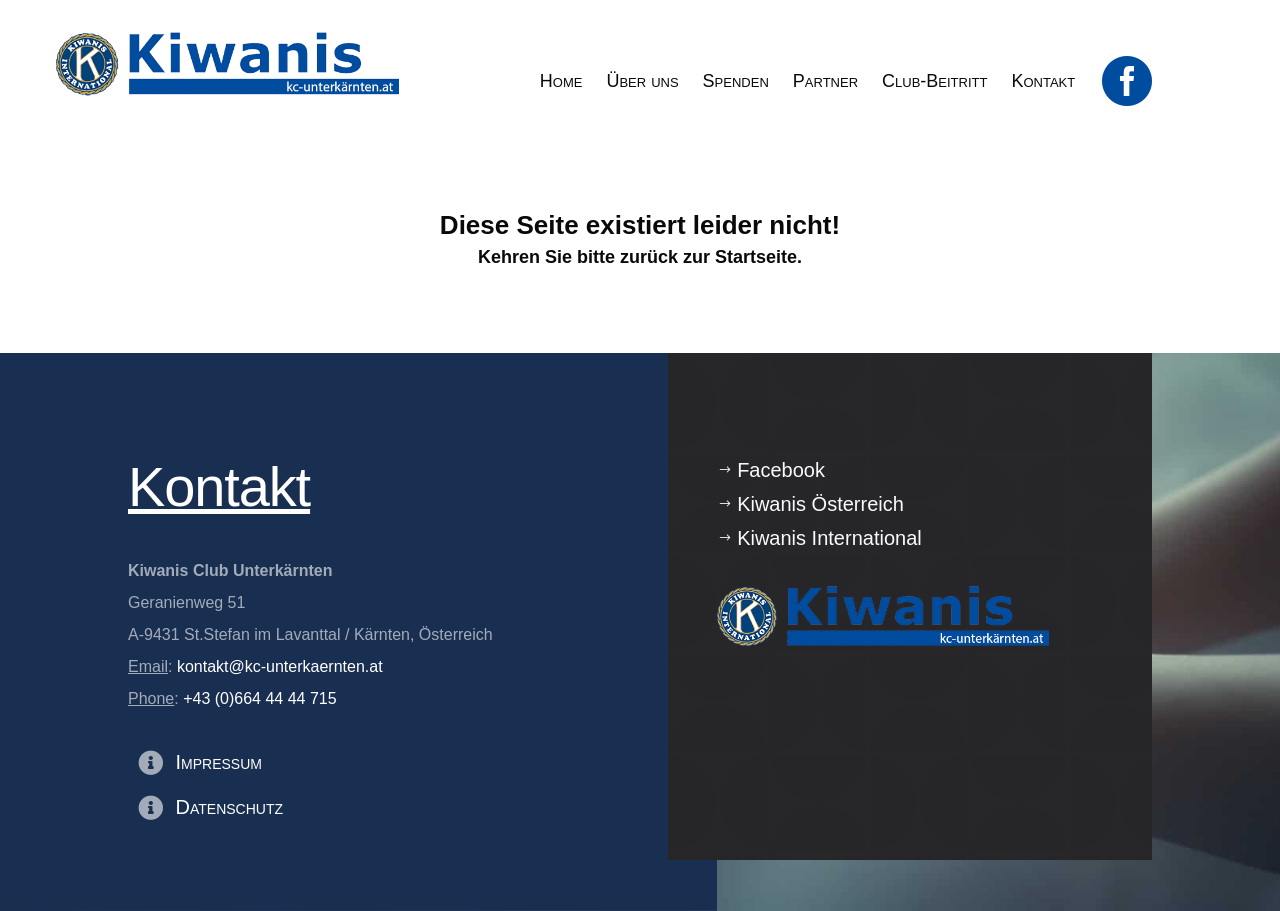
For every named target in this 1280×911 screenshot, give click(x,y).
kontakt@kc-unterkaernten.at (280, 666)
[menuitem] (561, 81)
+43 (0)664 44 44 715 (259, 698)
